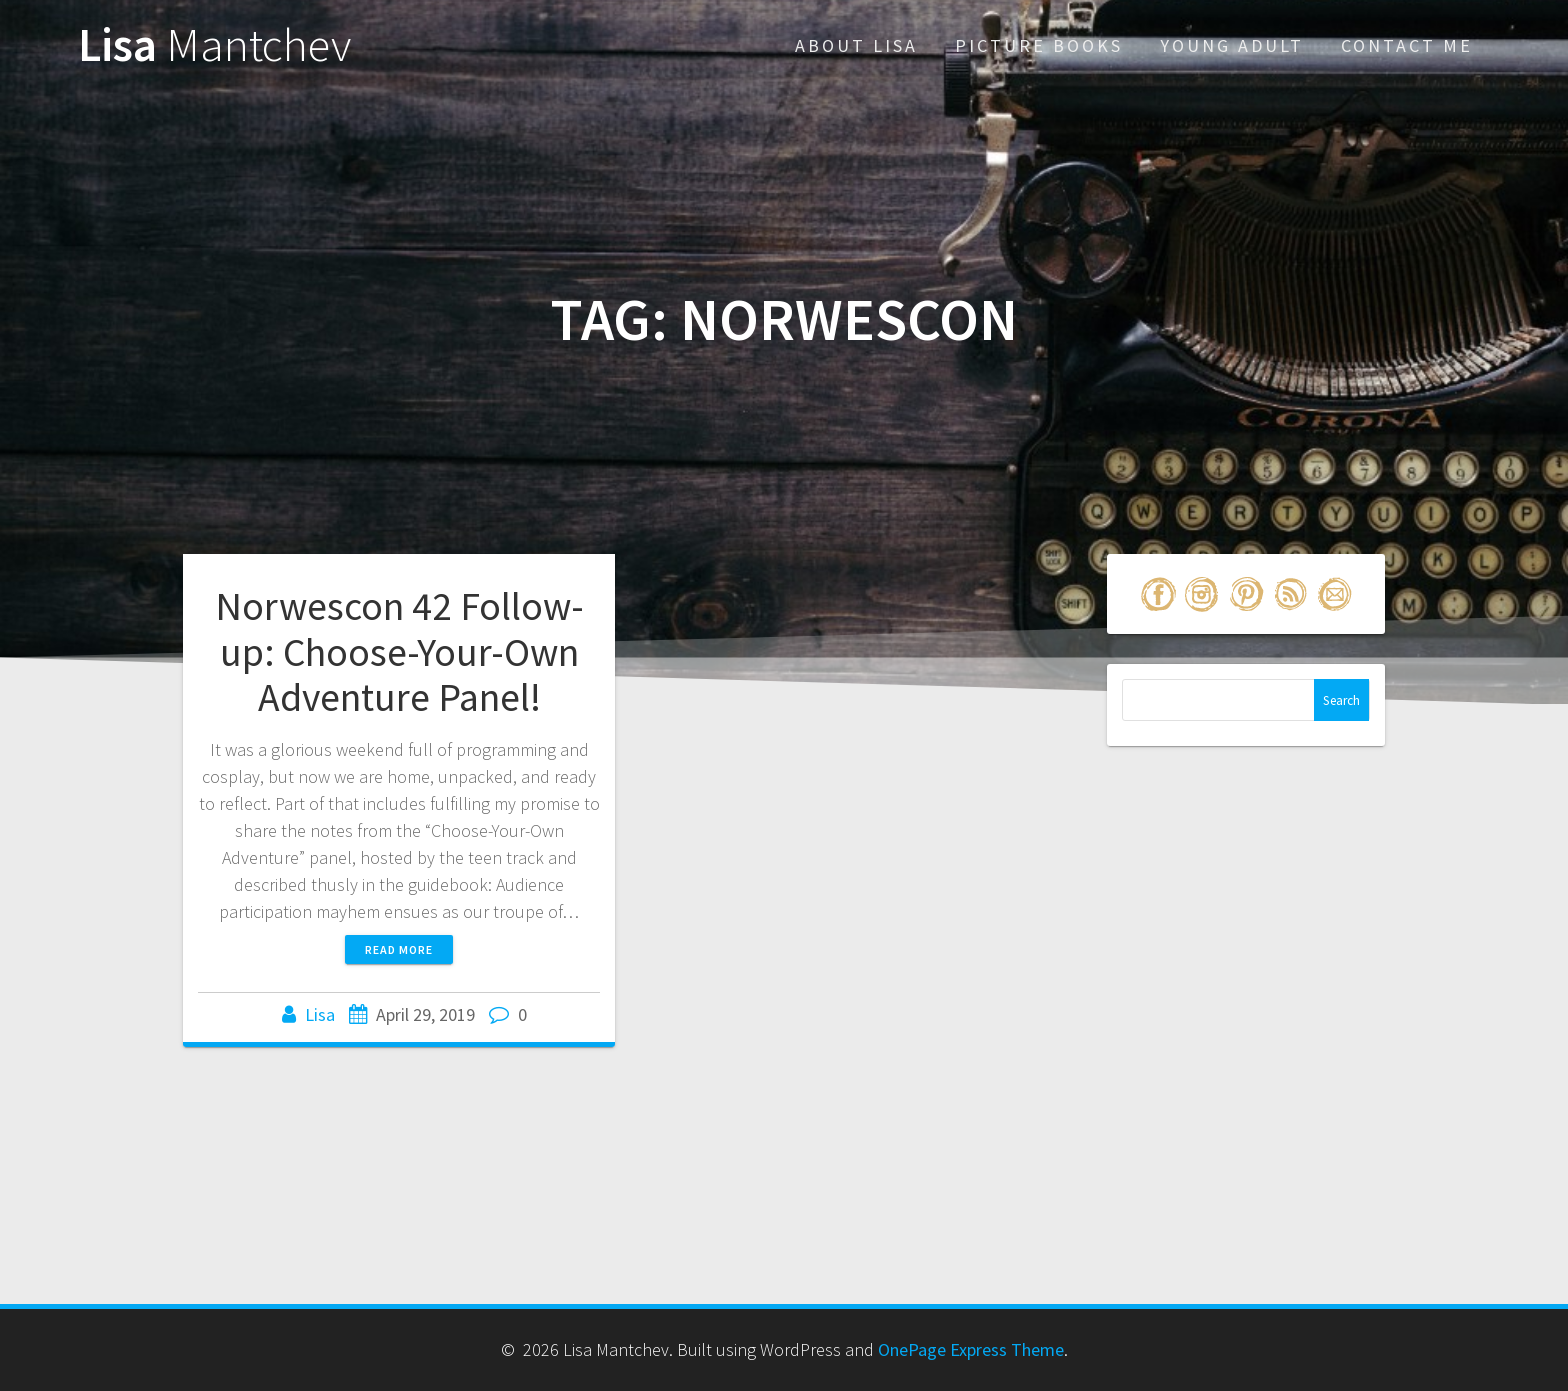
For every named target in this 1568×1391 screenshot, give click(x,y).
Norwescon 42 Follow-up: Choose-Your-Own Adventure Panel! (399, 651)
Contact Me (1407, 45)
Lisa (214, 45)
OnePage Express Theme (971, 1349)
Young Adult (1232, 45)
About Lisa (856, 45)
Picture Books (1039, 45)
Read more (399, 949)
